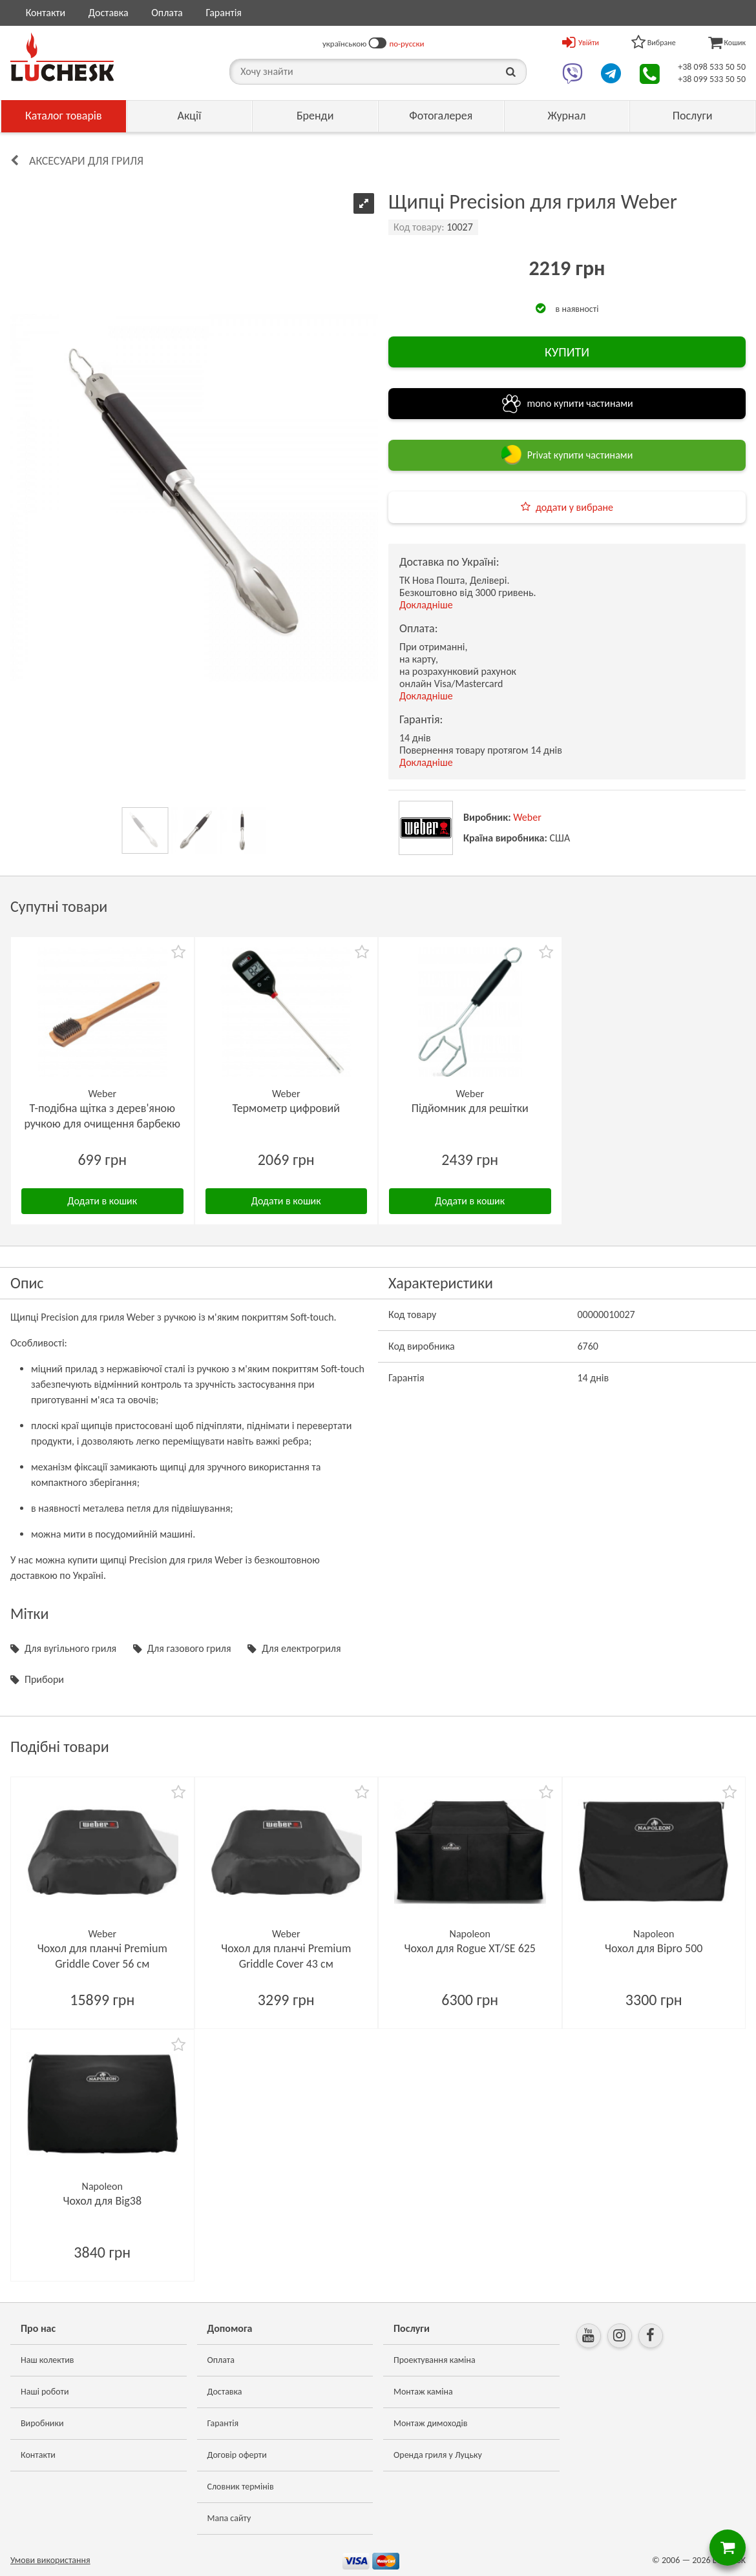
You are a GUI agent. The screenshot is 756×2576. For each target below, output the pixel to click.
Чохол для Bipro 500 (653, 1948)
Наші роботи (44, 2391)
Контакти (46, 12)
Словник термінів (240, 2486)
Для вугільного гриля (70, 1648)
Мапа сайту (229, 2518)
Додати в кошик (102, 1201)
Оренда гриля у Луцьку (438, 2454)
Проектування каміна (435, 2359)
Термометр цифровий (286, 1108)
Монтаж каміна (423, 2391)
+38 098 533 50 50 (712, 66)
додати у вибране (574, 507)
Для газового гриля (189, 1648)
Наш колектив (47, 2359)
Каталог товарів (63, 115)
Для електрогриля (301, 1648)
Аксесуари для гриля (86, 161)
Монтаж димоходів (430, 2423)
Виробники (42, 2423)
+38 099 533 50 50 (712, 79)
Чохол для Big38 (102, 2201)
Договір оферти (237, 2454)
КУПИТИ (567, 352)
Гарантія (223, 12)
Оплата (167, 12)
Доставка (109, 12)
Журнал (566, 115)
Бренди (315, 115)
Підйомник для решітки (470, 1108)
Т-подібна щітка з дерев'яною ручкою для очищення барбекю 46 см (102, 1123)
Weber (527, 817)
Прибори (44, 1679)
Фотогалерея (440, 115)
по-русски (406, 43)
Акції (190, 115)
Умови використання (50, 2560)
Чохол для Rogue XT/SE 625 (470, 1948)
